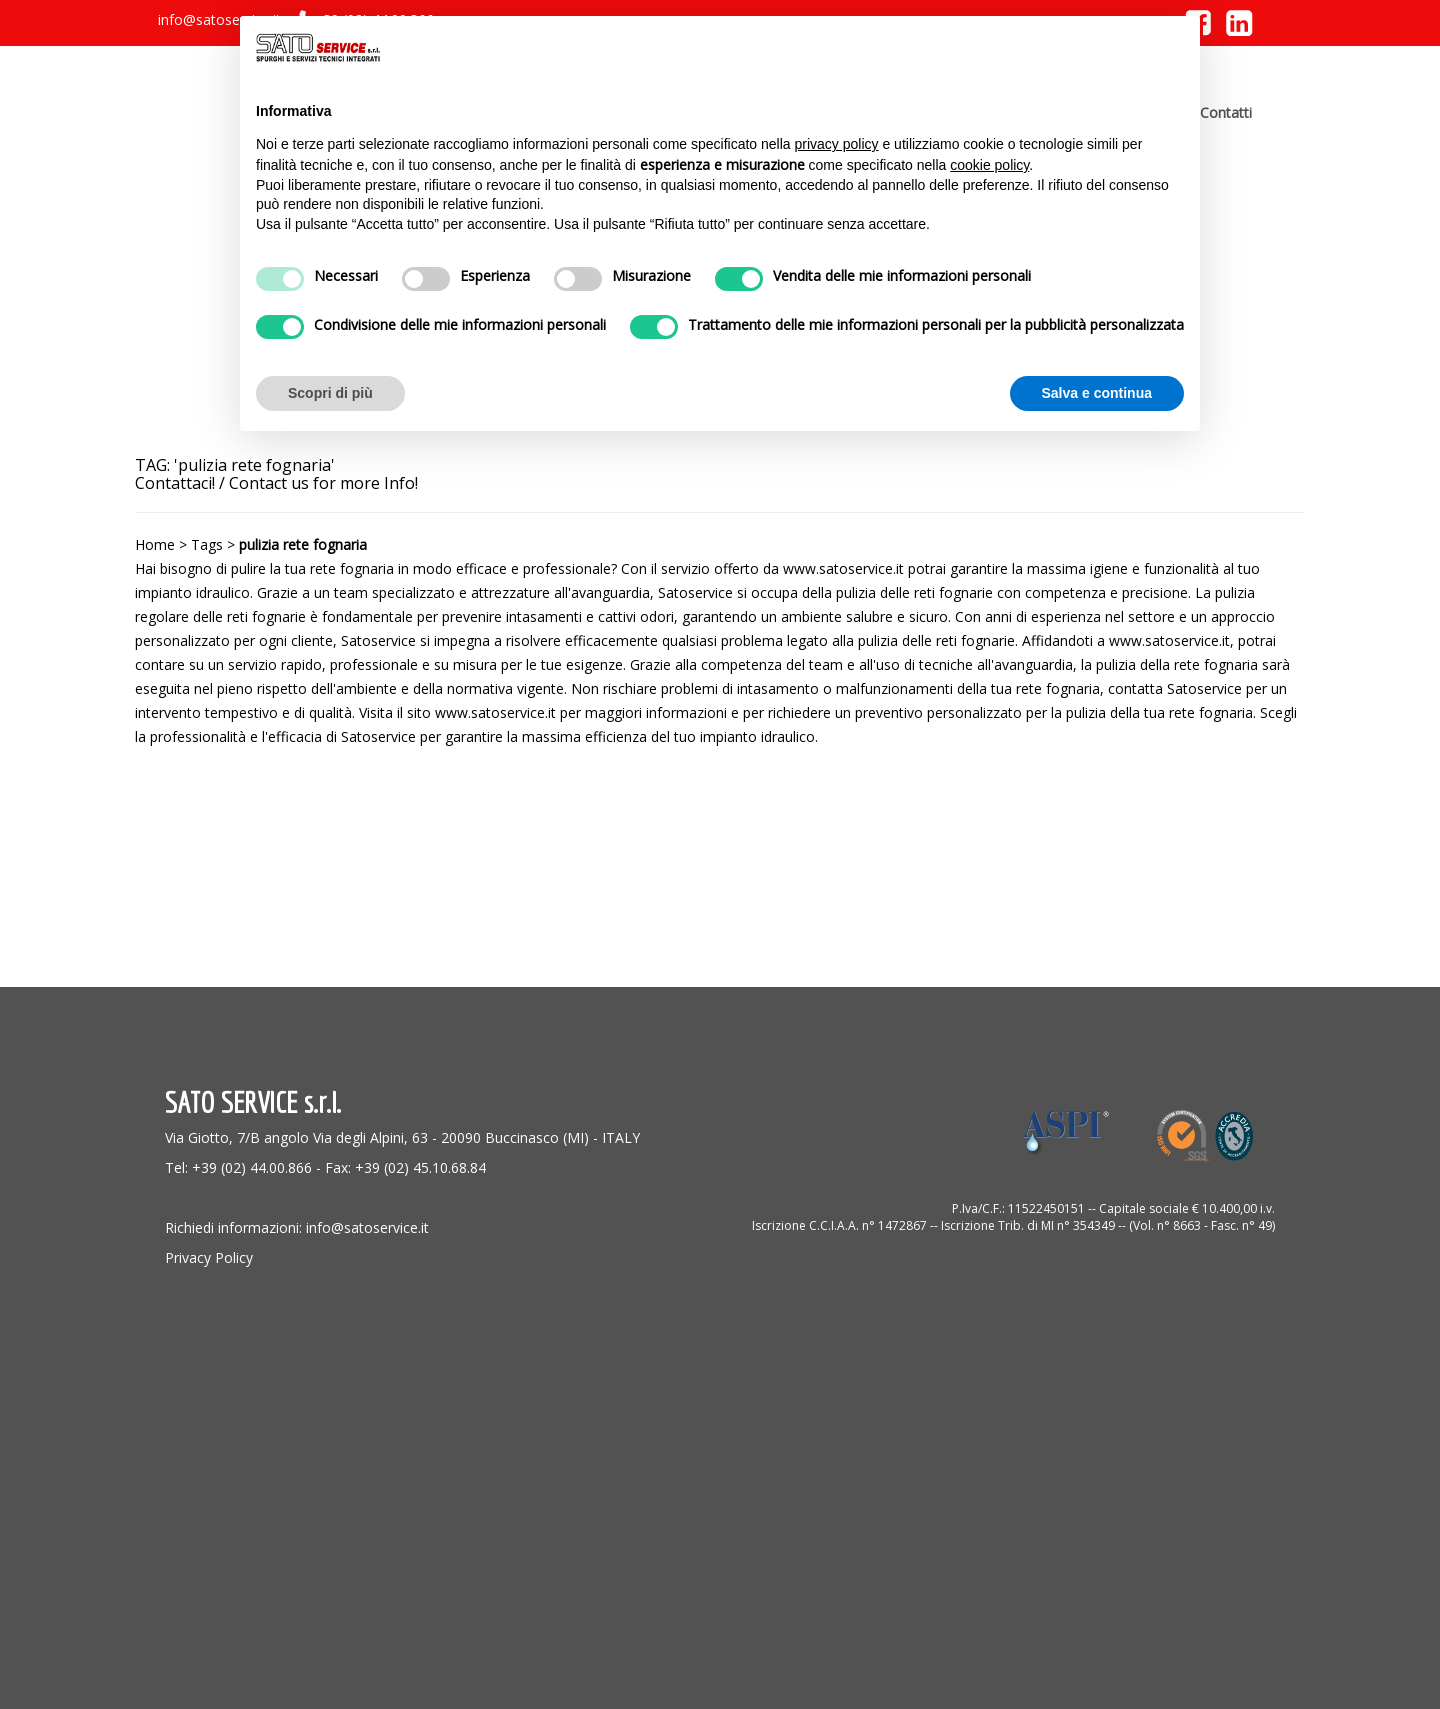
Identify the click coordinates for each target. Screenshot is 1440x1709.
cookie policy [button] (989, 165)
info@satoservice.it (219, 19)
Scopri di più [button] (330, 393)
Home (155, 544)
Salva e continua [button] (1097, 393)
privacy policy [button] (837, 144)
